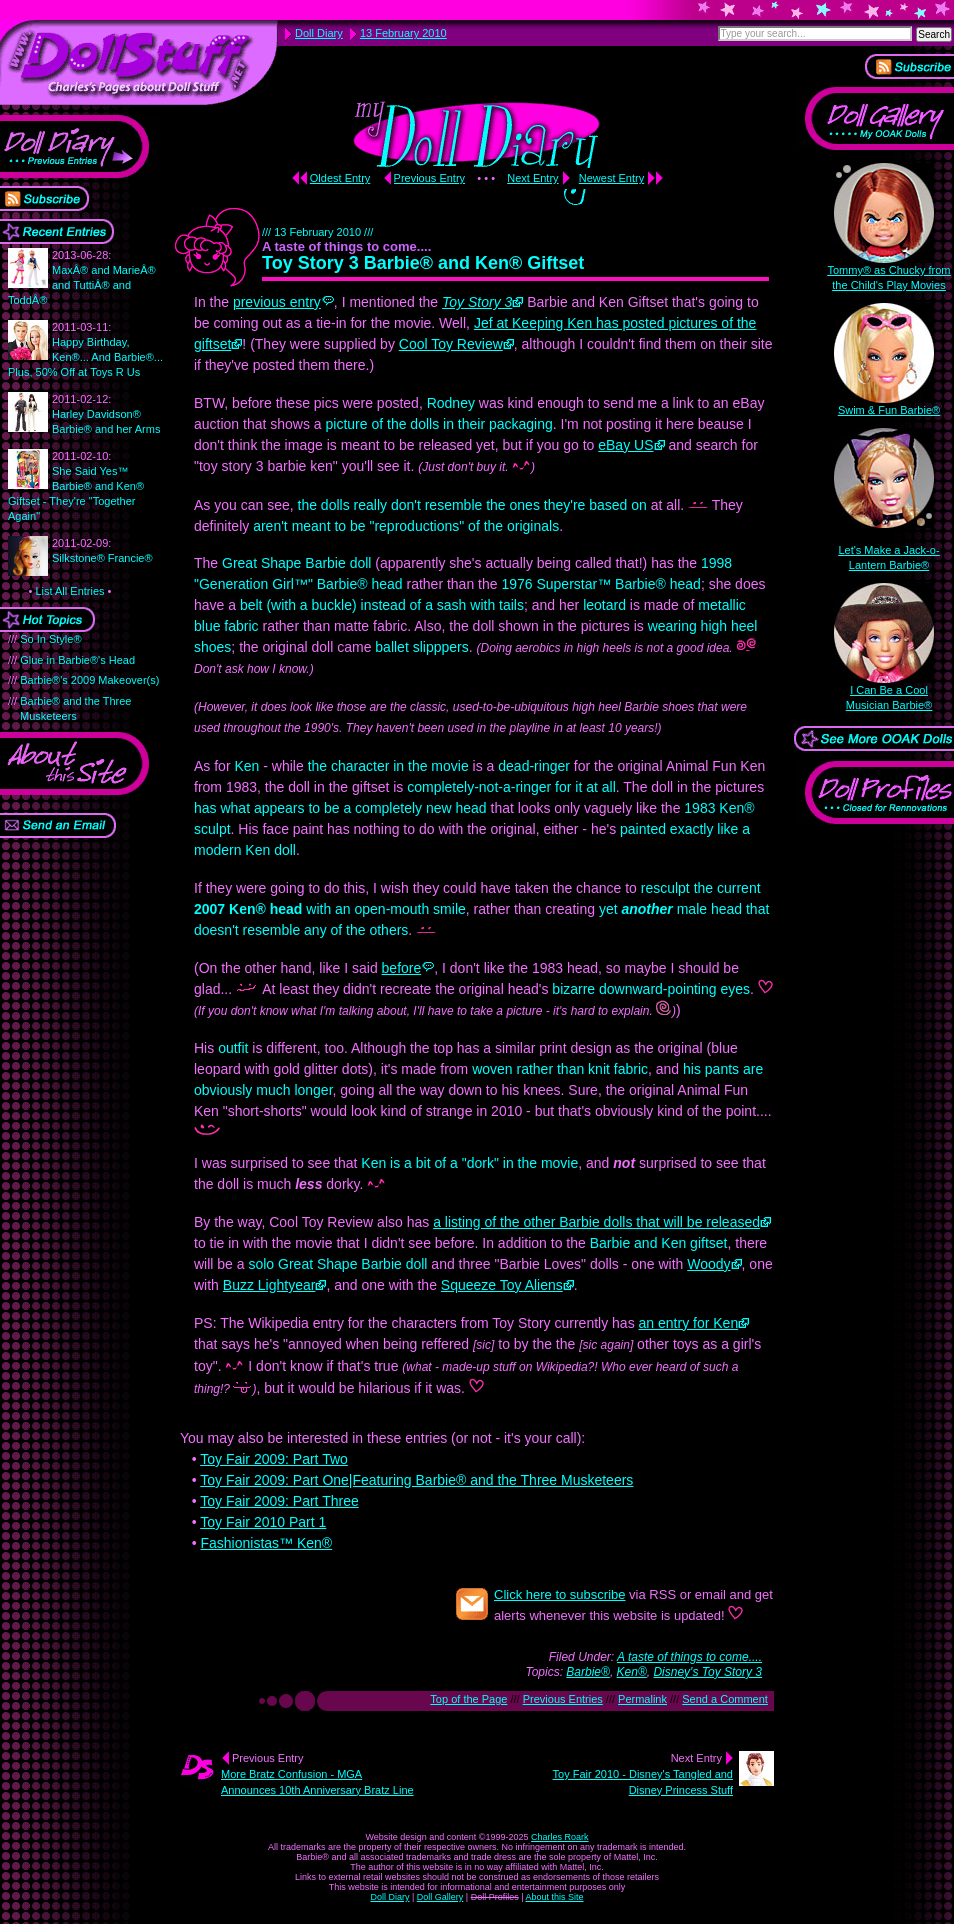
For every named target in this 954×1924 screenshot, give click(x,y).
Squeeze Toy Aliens (502, 1285)
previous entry (277, 302)
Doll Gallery (440, 1897)
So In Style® (50, 639)
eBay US (625, 445)
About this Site (555, 1897)
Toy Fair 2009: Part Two (274, 1459)
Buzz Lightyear (269, 1285)
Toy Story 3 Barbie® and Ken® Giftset (423, 263)
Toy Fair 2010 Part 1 (263, 1522)
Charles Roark (560, 1837)
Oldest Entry (340, 178)
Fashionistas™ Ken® (266, 1543)
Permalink (642, 1699)
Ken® (632, 1672)
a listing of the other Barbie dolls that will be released (596, 1222)
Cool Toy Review (451, 344)
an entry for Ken (689, 1323)
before (402, 968)
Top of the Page (468, 1699)
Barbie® (588, 1672)
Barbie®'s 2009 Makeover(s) (89, 680)
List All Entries (69, 591)
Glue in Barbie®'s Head (77, 660)
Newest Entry (611, 178)
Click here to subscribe (560, 1594)
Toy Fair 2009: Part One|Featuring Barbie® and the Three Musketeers (416, 1480)
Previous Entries (563, 1699)
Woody (708, 1264)
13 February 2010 (403, 33)
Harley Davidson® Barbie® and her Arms (106, 414)
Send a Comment (725, 1699)
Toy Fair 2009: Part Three (279, 1501)
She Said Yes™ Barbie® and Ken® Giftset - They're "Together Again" (76, 486)
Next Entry (532, 178)
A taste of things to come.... (689, 1657)
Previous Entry (430, 178)
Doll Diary (389, 1897)
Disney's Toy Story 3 (707, 1672)
